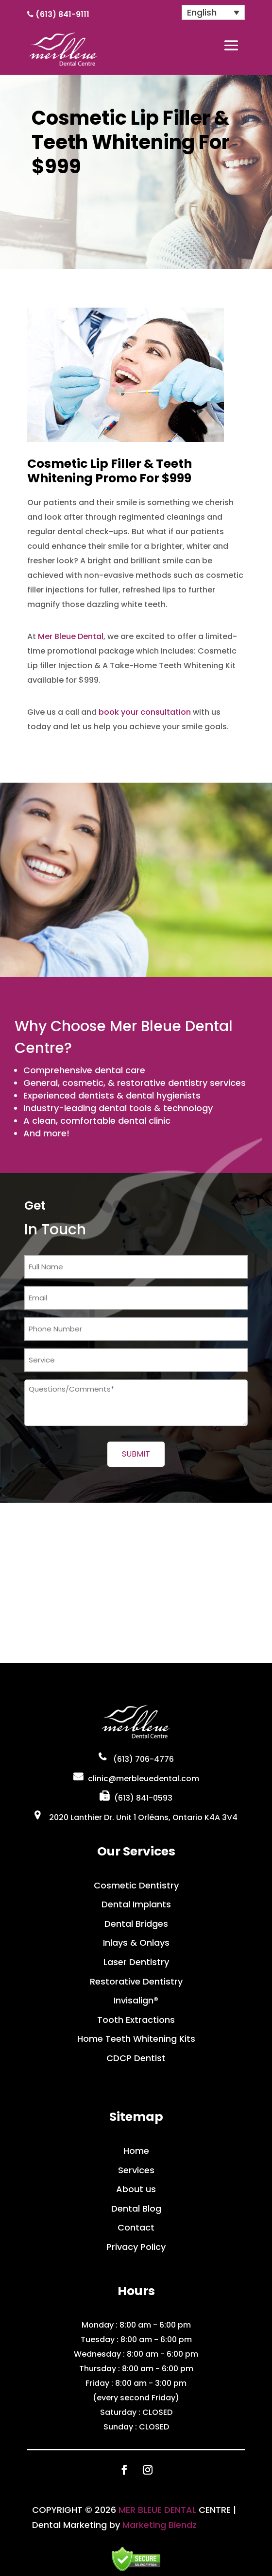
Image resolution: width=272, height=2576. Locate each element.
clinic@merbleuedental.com (143, 1778)
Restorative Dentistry (136, 1981)
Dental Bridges (136, 1924)
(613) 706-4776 (143, 1759)
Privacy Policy (136, 2247)
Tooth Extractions (136, 2020)
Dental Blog (136, 2208)
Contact (136, 2227)
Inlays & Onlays (136, 1942)
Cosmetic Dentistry (136, 1885)
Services (136, 2170)
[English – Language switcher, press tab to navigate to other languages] (213, 12)
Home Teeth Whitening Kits (136, 2039)
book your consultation (145, 712)
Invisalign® (136, 2000)
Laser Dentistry (136, 1962)
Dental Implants (136, 1904)
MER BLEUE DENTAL (157, 2510)
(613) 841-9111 (62, 14)
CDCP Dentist (136, 2058)
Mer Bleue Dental (70, 636)
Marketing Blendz (159, 2525)
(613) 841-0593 (143, 1798)
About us (136, 2189)
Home (136, 2151)
